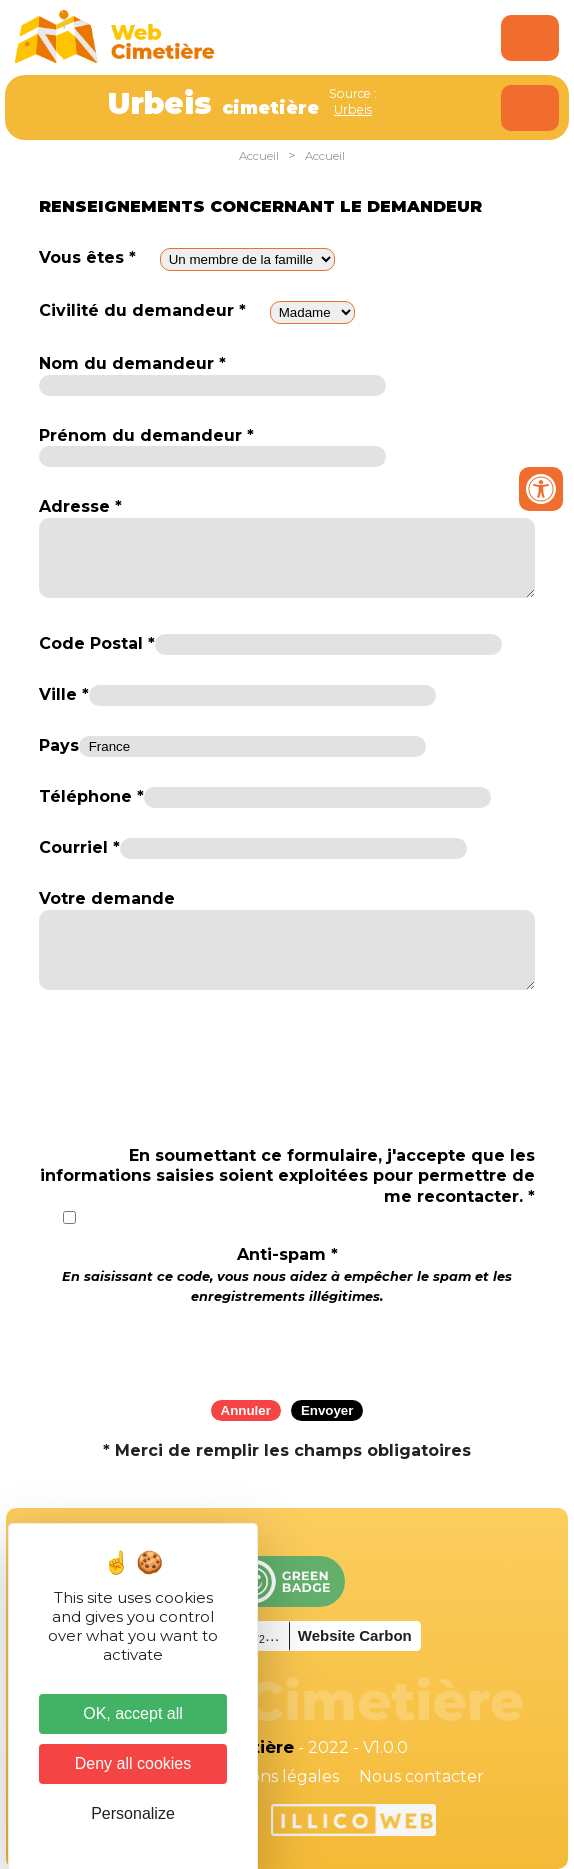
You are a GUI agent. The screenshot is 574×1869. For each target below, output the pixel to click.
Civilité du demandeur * (142, 310)
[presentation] (287, 1346)
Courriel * (79, 847)
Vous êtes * (87, 257)
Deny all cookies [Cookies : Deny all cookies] (133, 1763)
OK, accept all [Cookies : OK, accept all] (133, 1713)
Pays (59, 745)
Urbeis (353, 109)
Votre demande (107, 898)
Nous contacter (421, 1776)
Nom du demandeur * (132, 363)
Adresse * (80, 506)
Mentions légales (271, 1776)
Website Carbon (355, 1635)
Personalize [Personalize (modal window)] (133, 1813)
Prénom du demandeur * (146, 435)
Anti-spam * (287, 1275)
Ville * (64, 694)
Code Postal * (97, 643)
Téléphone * (91, 796)
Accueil (259, 156)
